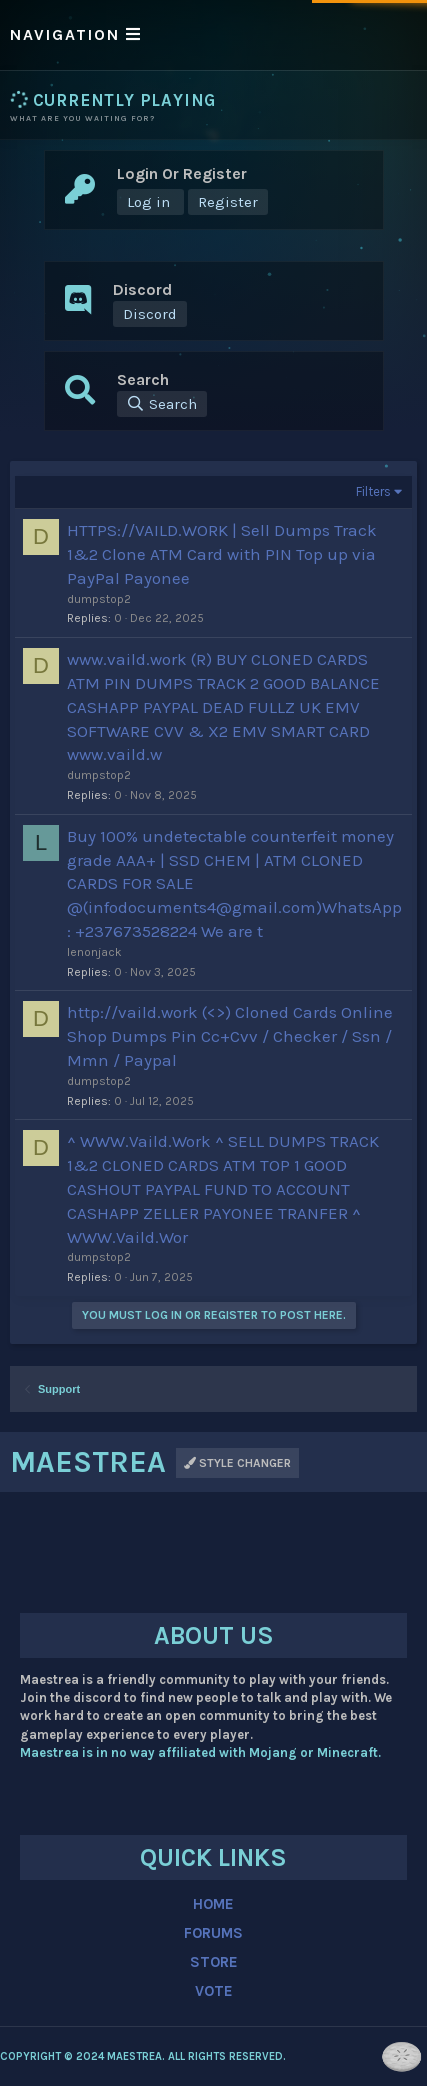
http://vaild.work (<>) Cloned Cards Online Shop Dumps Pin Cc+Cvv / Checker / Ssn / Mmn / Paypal (230, 1036)
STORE (214, 1962)
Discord (150, 314)
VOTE (214, 1991)
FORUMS (213, 1933)
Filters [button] (373, 491)
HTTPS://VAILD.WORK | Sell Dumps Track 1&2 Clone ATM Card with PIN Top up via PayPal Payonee (222, 554)
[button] (213, 35)
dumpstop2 (99, 599)
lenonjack (94, 952)
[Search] (162, 404)
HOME (213, 1904)
